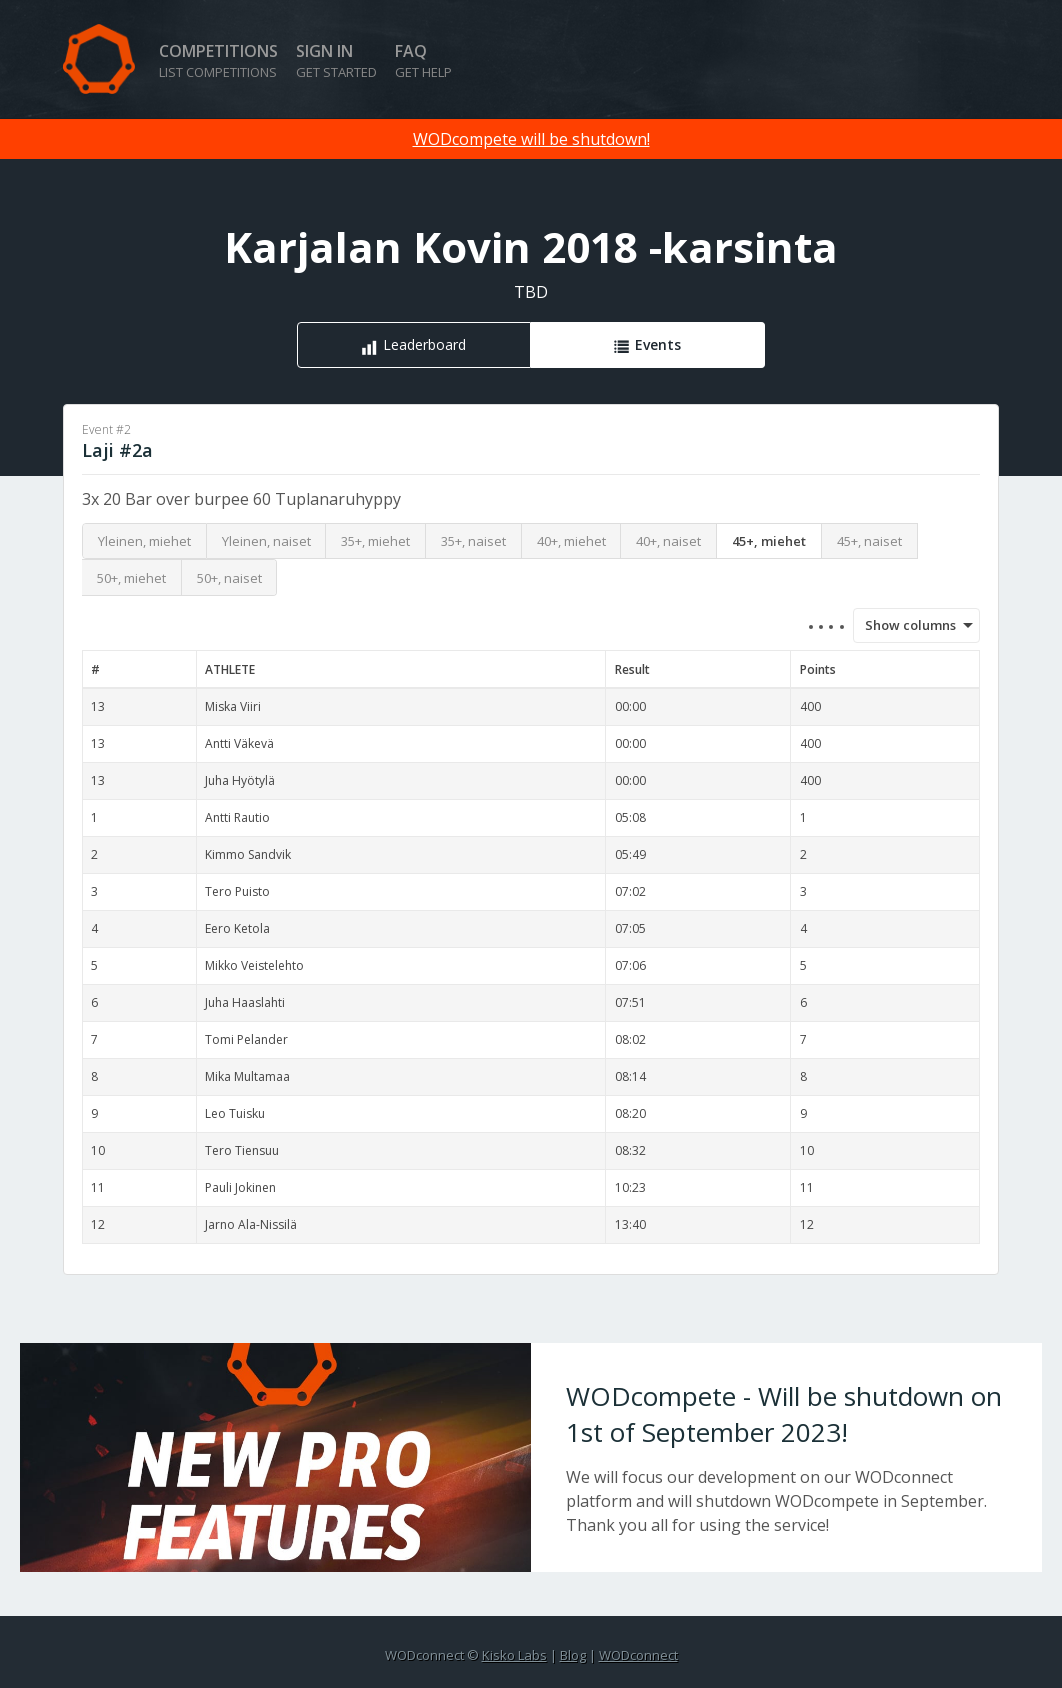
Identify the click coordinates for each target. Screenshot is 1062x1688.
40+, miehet (571, 541)
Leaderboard (424, 344)
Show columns (904, 625)
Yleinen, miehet (144, 541)
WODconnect (638, 1655)
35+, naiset (473, 541)
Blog (573, 1655)
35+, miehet (375, 541)
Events (658, 344)
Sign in (336, 60)
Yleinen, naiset (266, 541)
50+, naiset (229, 578)
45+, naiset (869, 541)
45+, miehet (769, 541)
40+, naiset (668, 541)
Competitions (218, 60)
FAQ (423, 60)
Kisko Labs (514, 1655)
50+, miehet (131, 578)
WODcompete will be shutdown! (531, 139)
